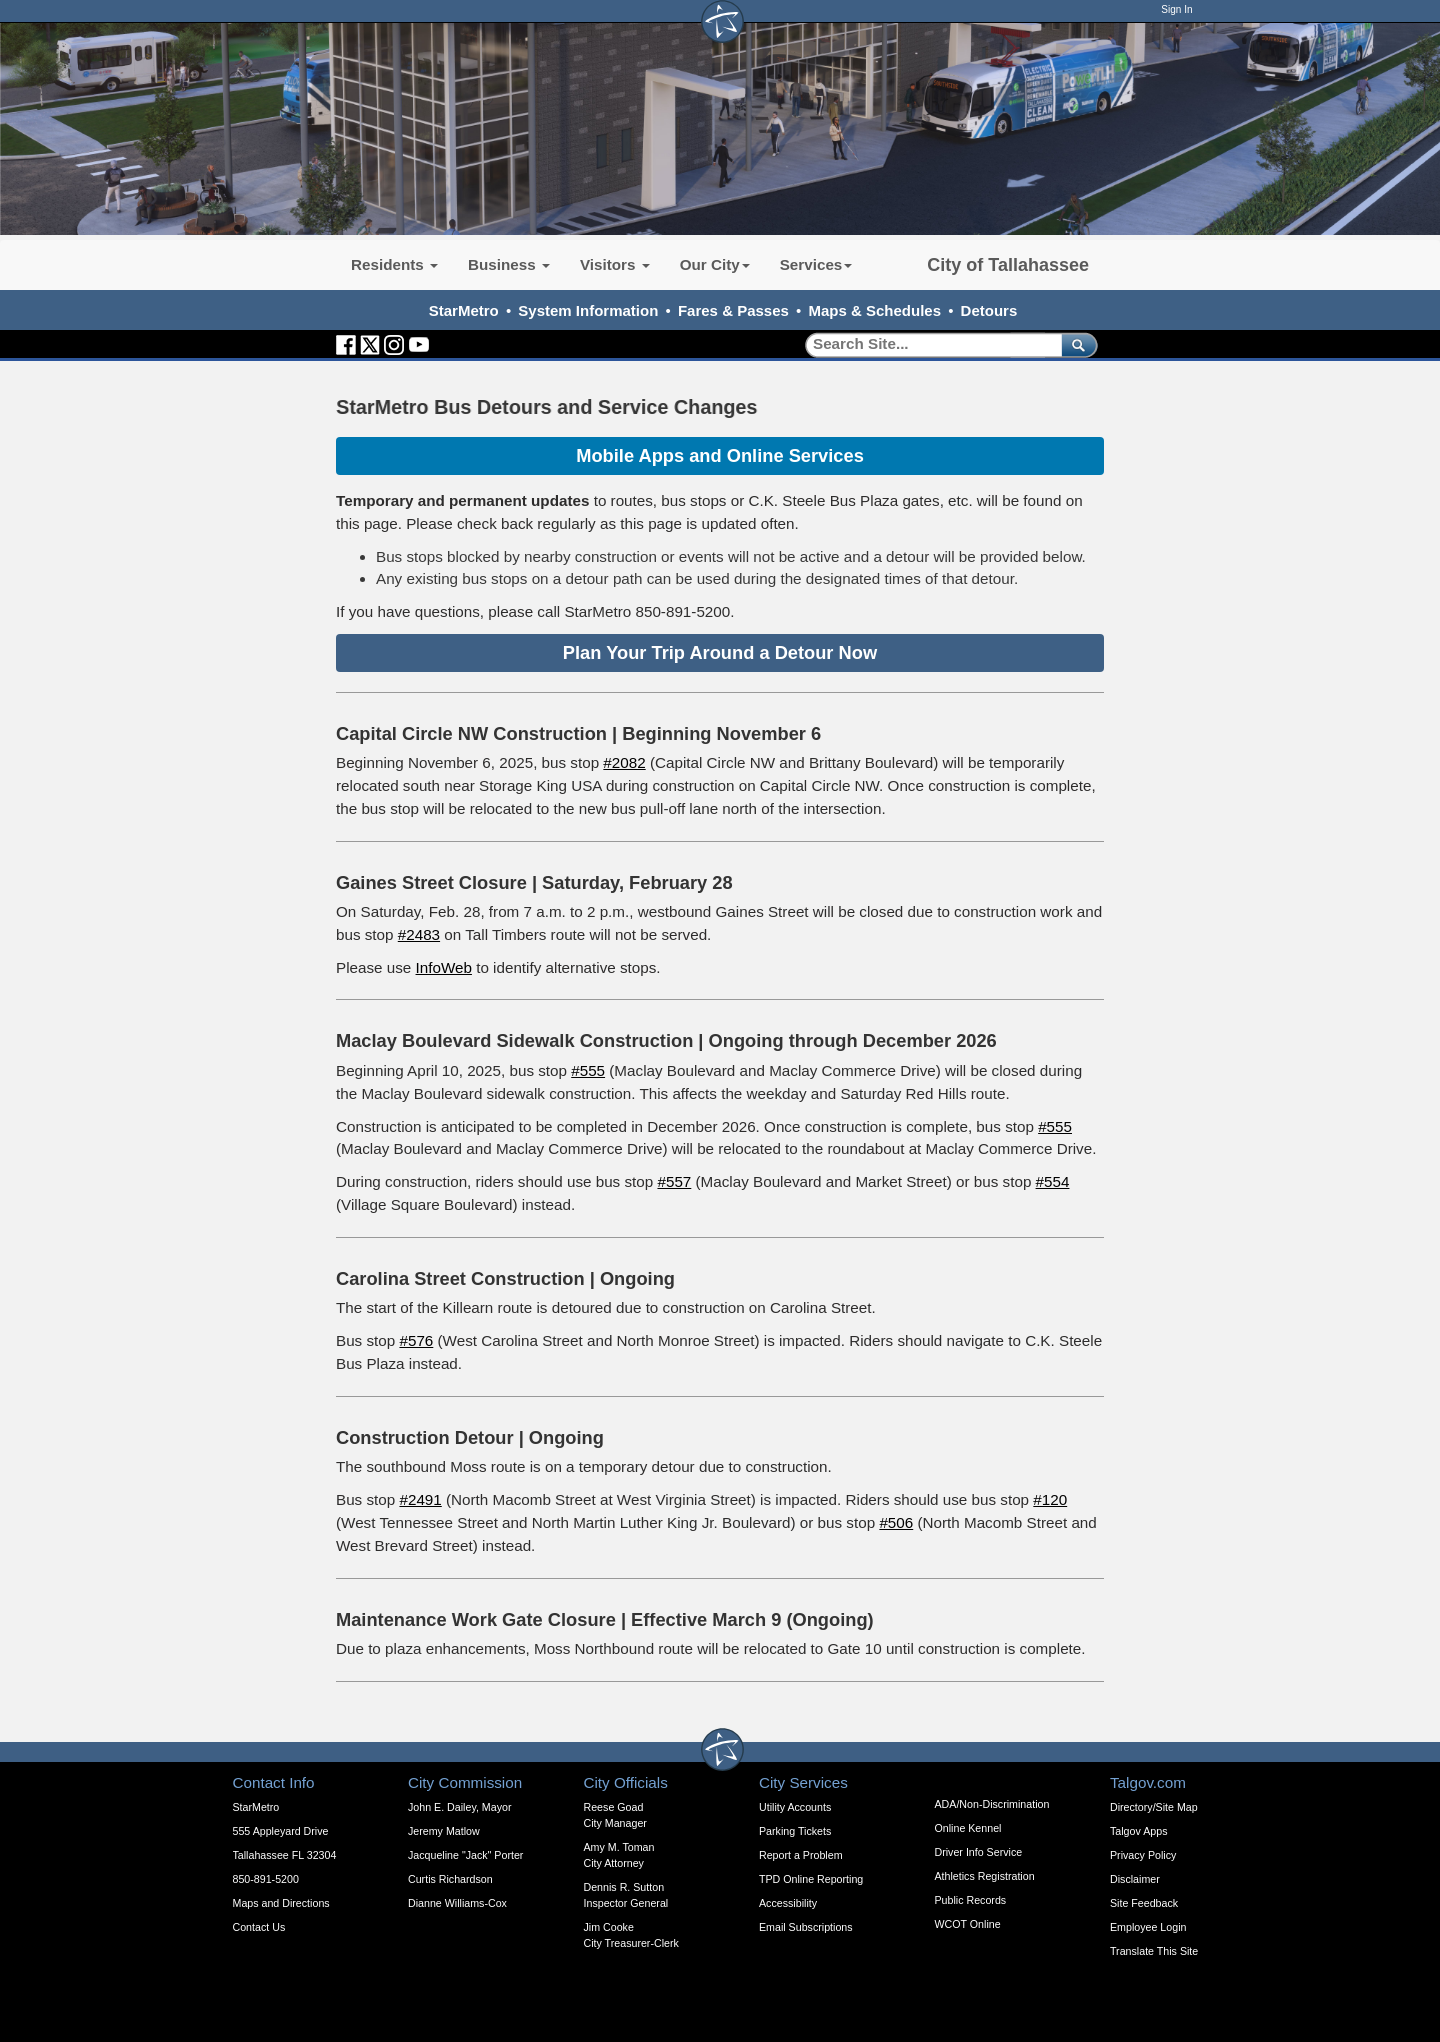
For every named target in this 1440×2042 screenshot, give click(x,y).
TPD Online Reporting (811, 1879)
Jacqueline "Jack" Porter (465, 1855)
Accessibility (788, 1903)
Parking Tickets (795, 1831)
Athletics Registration (985, 1876)
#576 (416, 1340)
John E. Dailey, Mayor (459, 1807)
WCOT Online (968, 1924)
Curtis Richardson (450, 1879)
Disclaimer (1135, 1879)
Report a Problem (801, 1855)
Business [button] (509, 264)
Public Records (971, 1900)
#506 (896, 1522)
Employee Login (1148, 1927)
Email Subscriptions (806, 1927)
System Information (588, 310)
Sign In (1176, 9)
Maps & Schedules (874, 310)
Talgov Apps (1138, 1831)
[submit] (1075, 344)
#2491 (420, 1499)
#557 (674, 1181)
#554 (1053, 1181)
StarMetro (464, 310)
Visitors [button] (615, 264)
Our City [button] (715, 264)
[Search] (926, 344)
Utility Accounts (795, 1807)
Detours (989, 310)
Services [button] (816, 264)
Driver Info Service (979, 1852)
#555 (588, 1070)
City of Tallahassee (1008, 265)
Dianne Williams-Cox (457, 1903)
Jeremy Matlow (444, 1831)
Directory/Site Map (1154, 1807)
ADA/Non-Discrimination (992, 1804)
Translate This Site (1154, 1951)
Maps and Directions (281, 1903)
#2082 (624, 762)
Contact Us (259, 1927)
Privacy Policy (1143, 1855)
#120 (1050, 1499)
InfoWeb (444, 967)
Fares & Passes (733, 310)
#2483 (419, 934)
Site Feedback (1144, 1903)
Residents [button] (394, 264)
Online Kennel (968, 1828)
